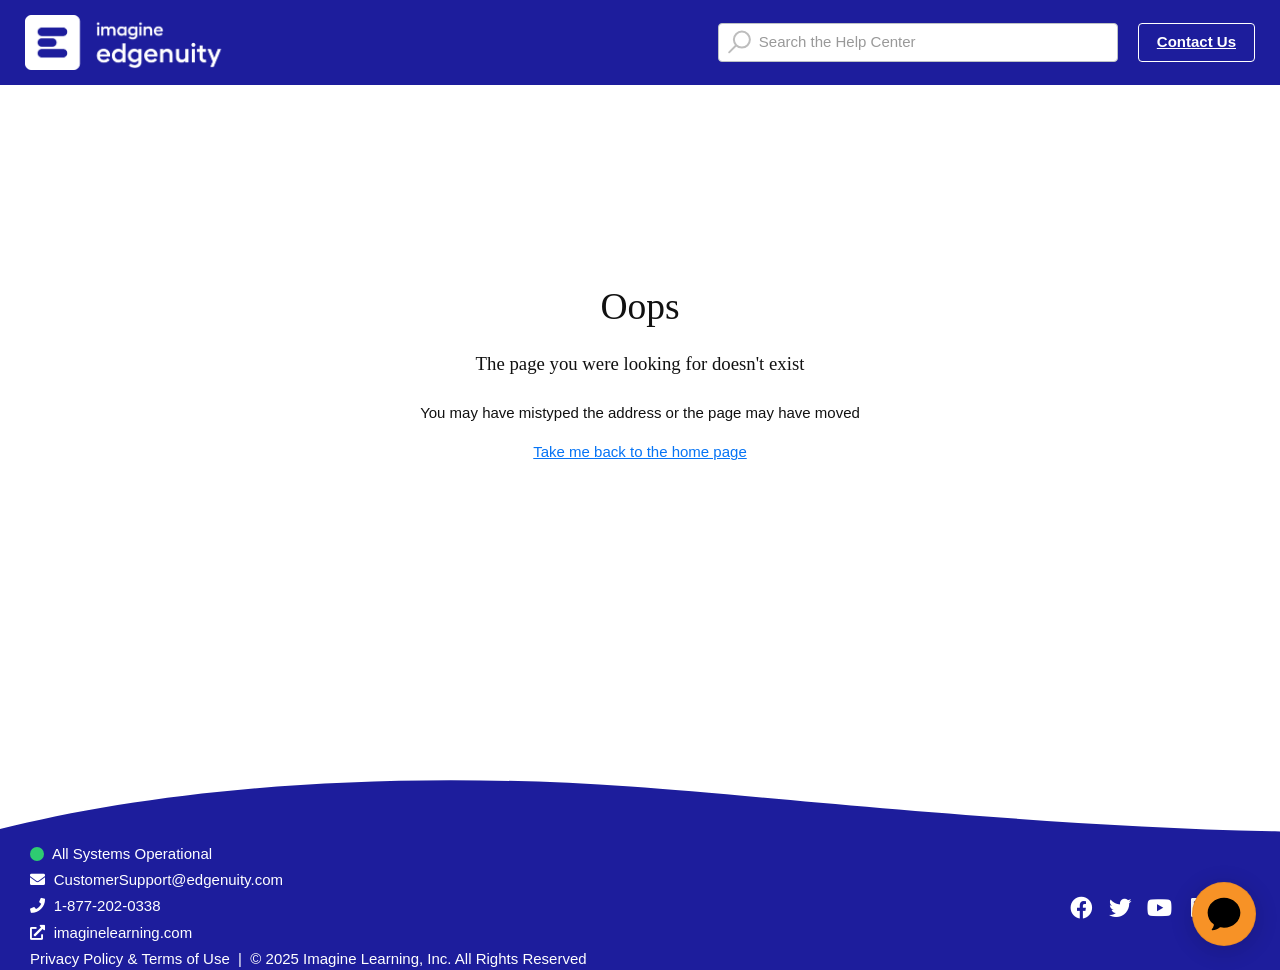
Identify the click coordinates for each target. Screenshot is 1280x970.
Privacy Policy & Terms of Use (130, 958)
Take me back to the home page (639, 451)
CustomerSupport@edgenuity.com (168, 879)
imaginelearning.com (123, 932)
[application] (1224, 914)
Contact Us (1196, 41)
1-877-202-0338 (107, 905)
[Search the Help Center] (918, 42)
